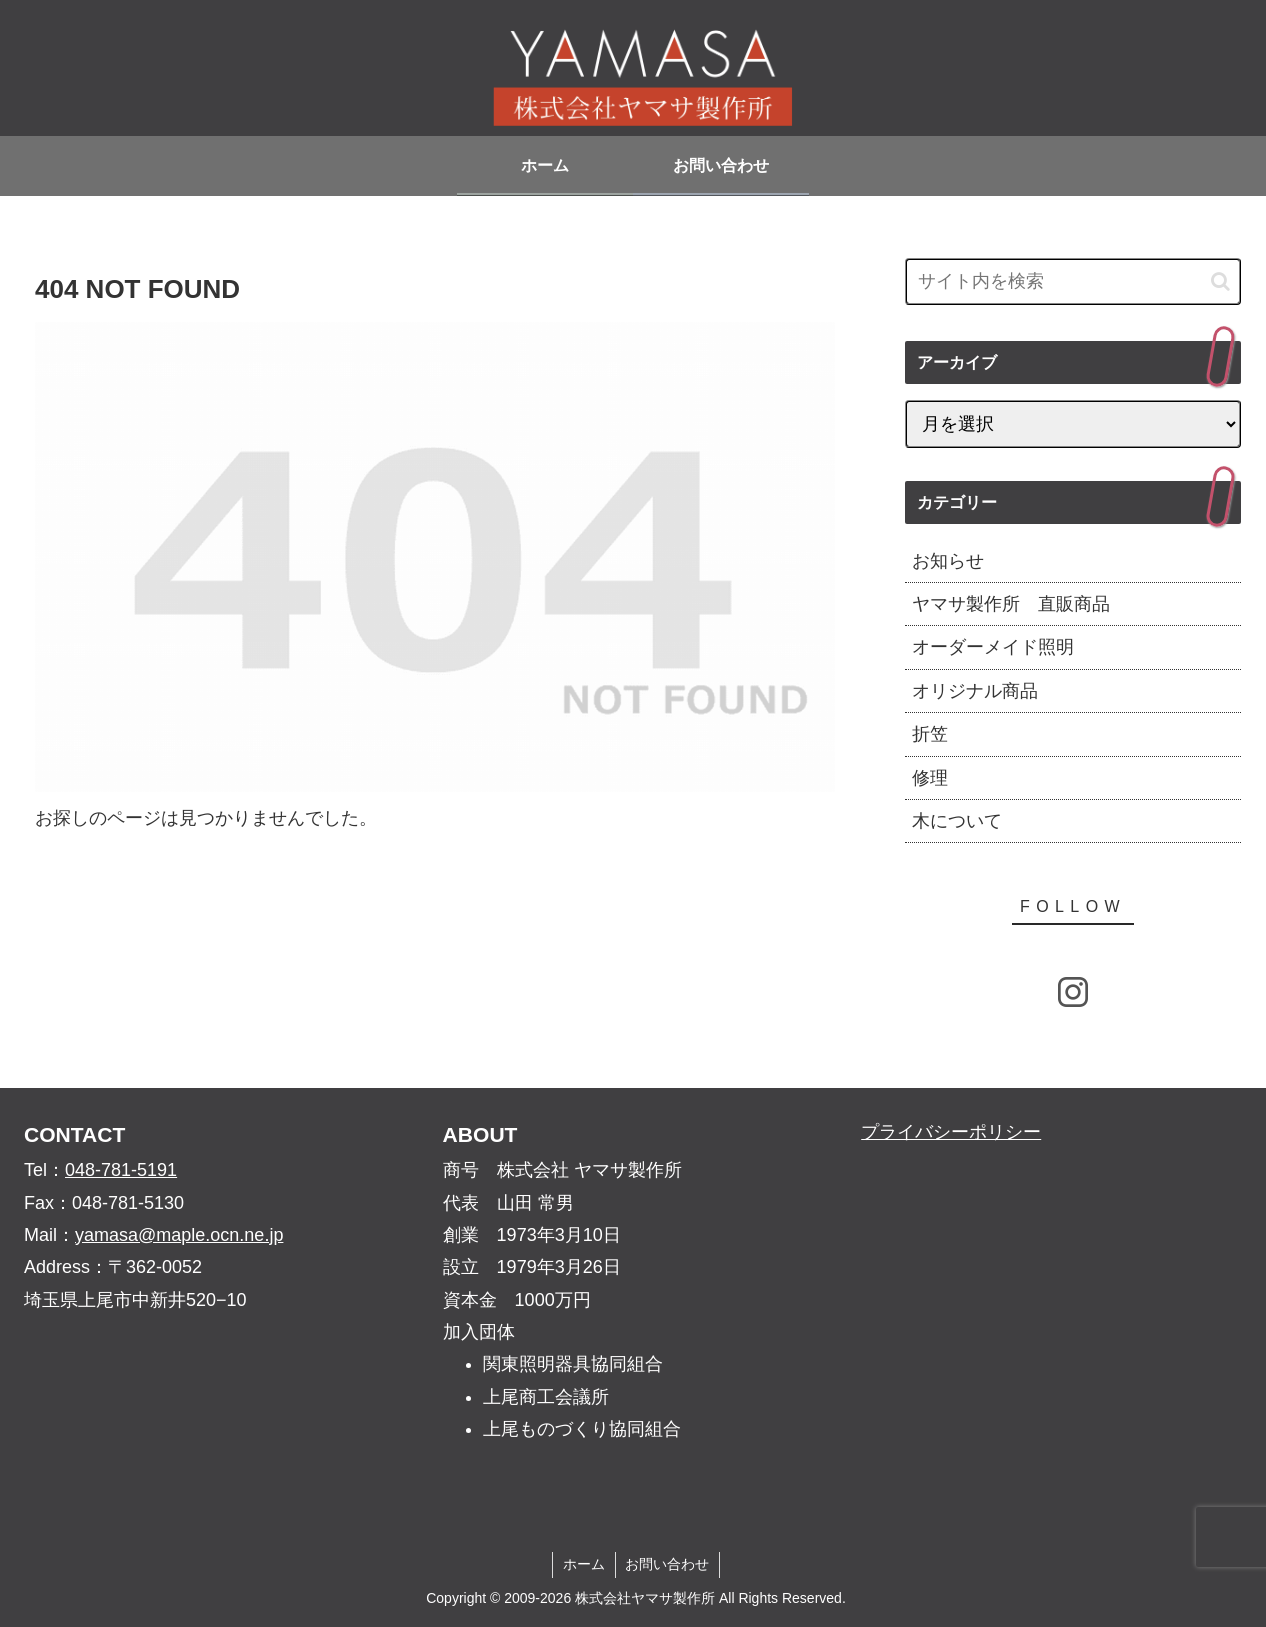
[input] (1073, 281)
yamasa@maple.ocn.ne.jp (179, 1235)
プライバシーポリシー (951, 1132)
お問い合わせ (668, 1564)
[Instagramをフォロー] (1072, 992)
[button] (1220, 281)
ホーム (584, 1564)
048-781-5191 (121, 1170)
